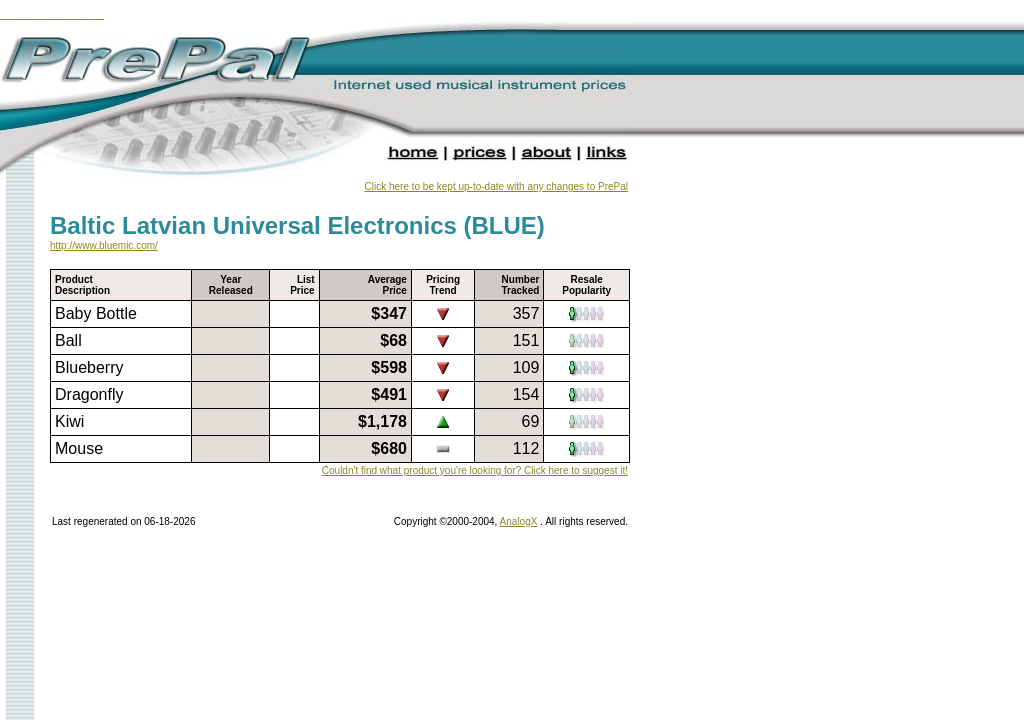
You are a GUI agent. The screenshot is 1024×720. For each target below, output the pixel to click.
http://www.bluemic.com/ (104, 245)
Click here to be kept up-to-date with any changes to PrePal (496, 186)
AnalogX (519, 521)
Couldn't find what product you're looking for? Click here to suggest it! (475, 470)
